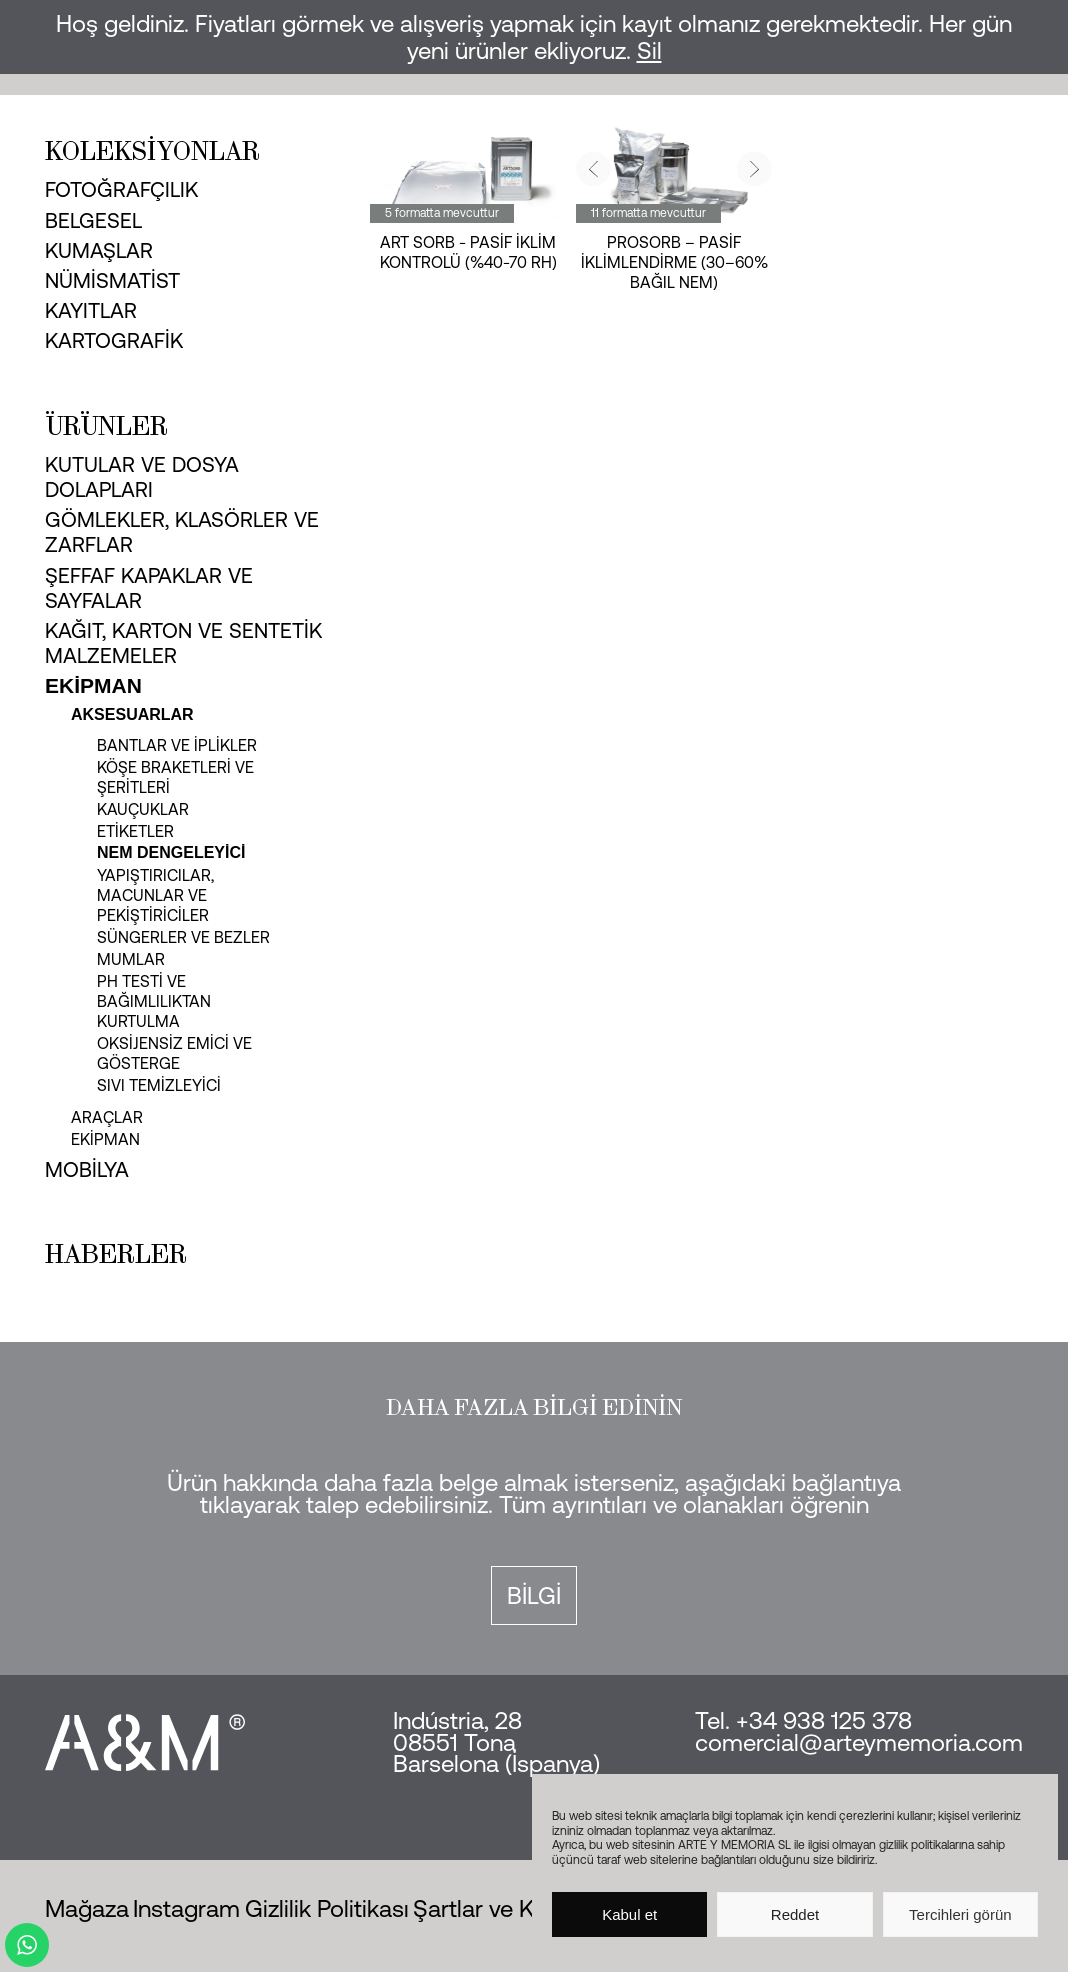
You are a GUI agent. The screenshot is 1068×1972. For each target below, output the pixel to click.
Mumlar (131, 959)
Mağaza (87, 1908)
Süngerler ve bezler (183, 937)
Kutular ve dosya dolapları (142, 476)
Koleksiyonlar (152, 151)
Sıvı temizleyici (159, 1085)
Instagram (186, 1908)
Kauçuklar (143, 809)
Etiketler (135, 831)
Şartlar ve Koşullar (508, 1908)
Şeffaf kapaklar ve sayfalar (149, 587)
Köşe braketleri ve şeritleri (175, 777)
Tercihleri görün (960, 1914)
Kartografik (114, 340)
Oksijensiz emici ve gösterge (174, 1053)
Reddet (795, 1914)
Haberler (116, 1254)
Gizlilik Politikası (327, 1908)
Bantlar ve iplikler (177, 745)
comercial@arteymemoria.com (859, 1742)
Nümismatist (112, 280)
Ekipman (93, 685)
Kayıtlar (91, 310)
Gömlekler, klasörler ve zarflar (182, 531)
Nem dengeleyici (171, 852)
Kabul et (629, 1914)
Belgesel (93, 220)
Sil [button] (649, 50)
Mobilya (87, 1169)
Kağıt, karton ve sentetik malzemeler (183, 642)
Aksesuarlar (132, 714)
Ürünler (106, 426)
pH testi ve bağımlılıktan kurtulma (154, 1001)
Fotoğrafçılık (121, 189)
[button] (593, 168)
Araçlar (107, 1117)
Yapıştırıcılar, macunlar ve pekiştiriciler (155, 895)
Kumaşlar (99, 250)
